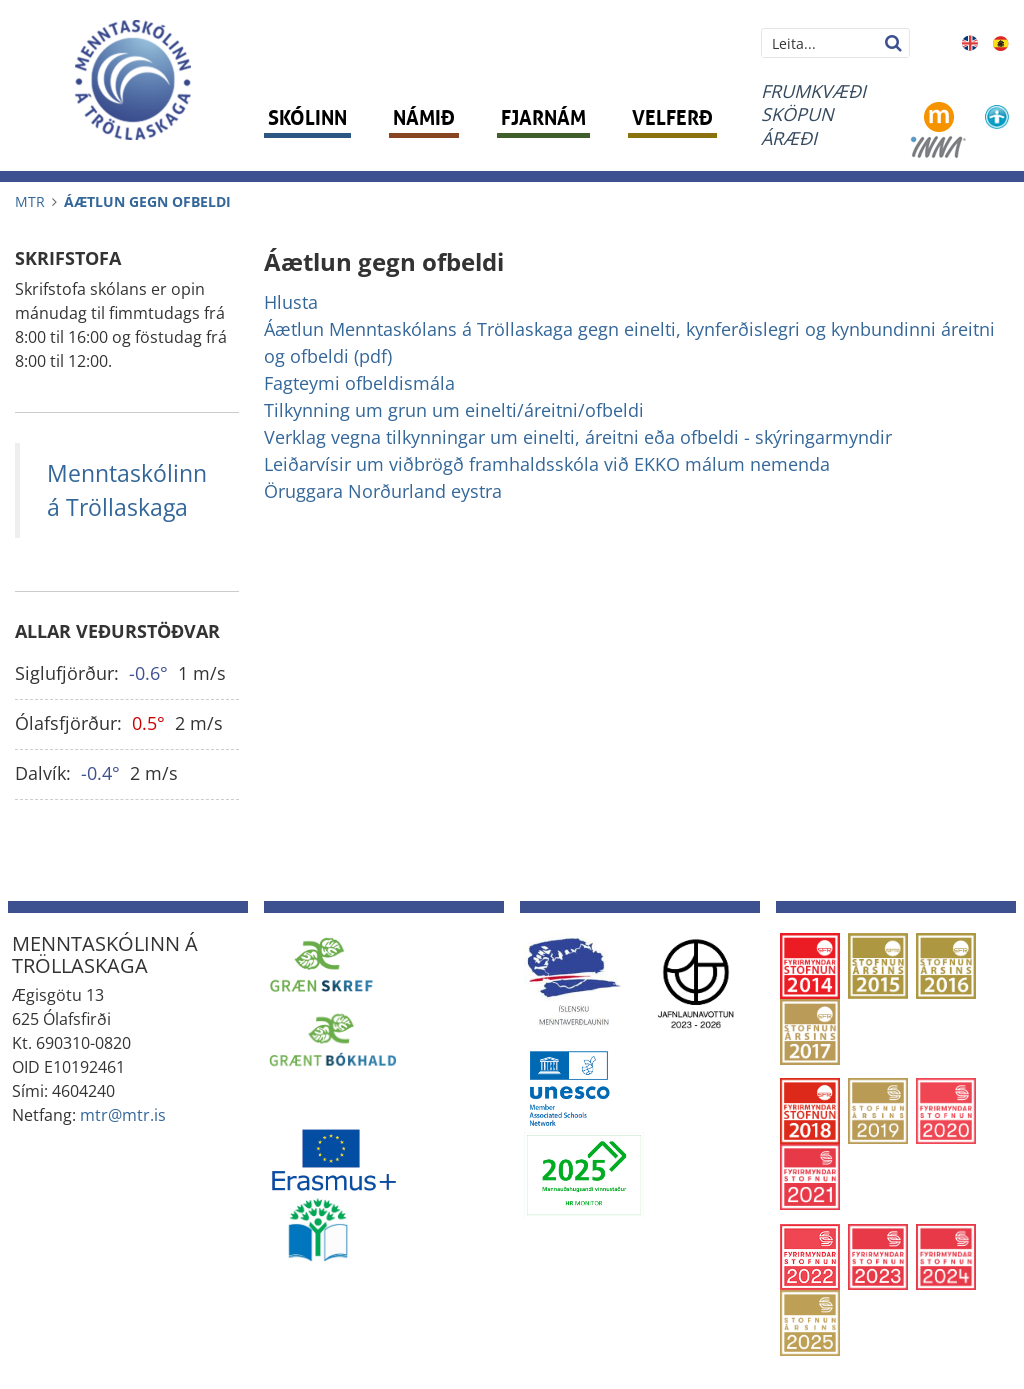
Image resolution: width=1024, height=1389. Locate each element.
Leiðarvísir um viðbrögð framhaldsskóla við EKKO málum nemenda (547, 464)
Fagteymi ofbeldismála (359, 383)
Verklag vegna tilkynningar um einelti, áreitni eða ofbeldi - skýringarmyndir (578, 437)
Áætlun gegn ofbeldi (147, 201)
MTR (30, 201)
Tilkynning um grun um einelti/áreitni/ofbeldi (454, 410)
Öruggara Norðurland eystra (383, 491)
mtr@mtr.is (123, 1115)
